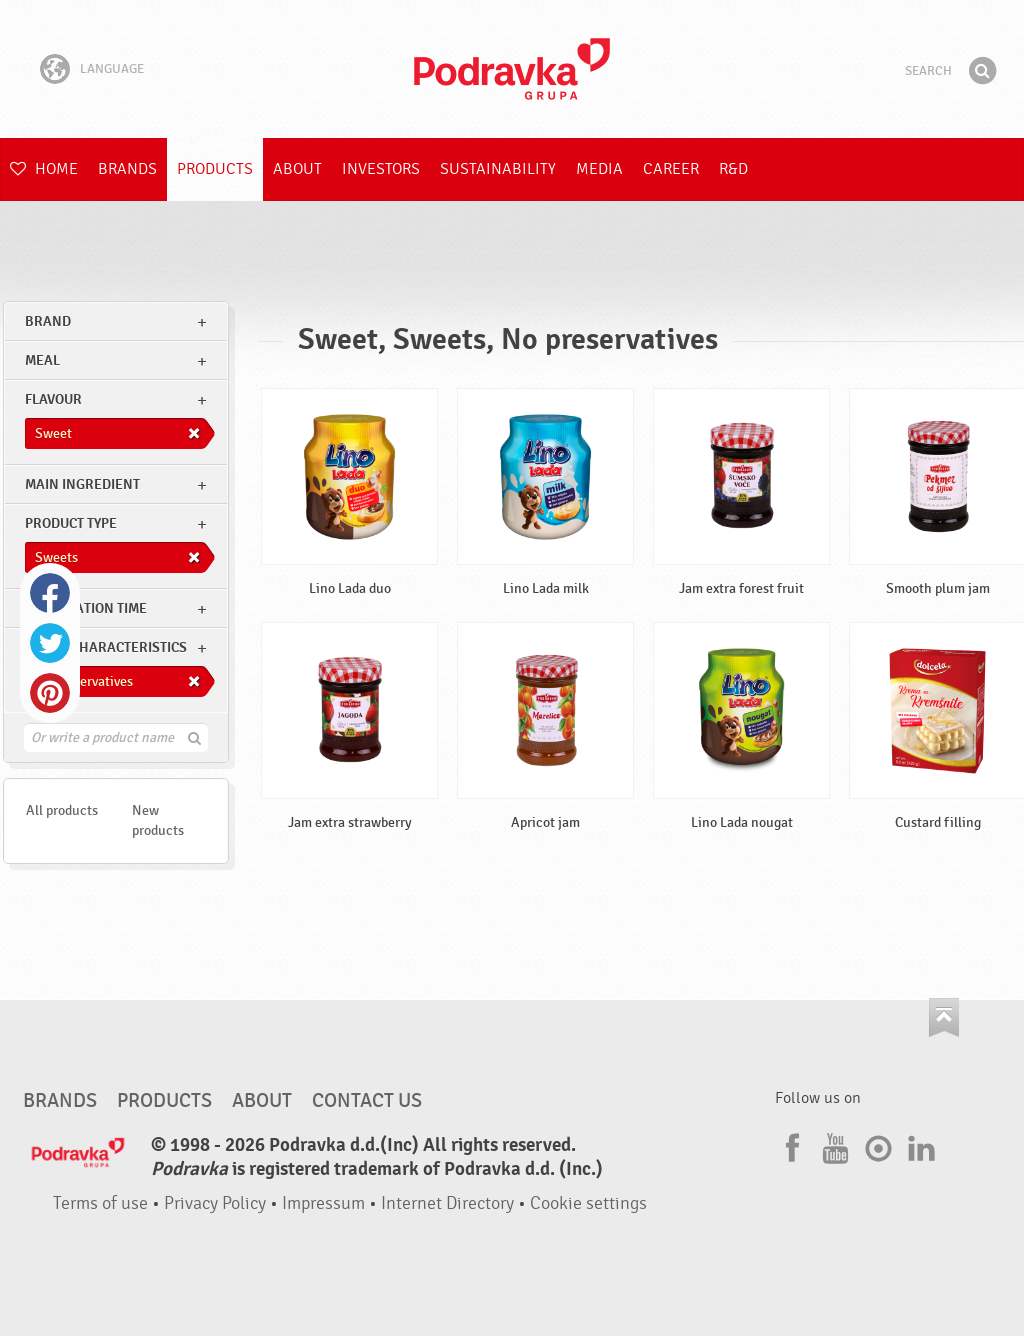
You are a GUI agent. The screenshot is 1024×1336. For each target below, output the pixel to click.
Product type (71, 523)
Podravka (512, 69)
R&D (733, 169)
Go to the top (944, 1017)
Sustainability (498, 169)
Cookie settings (588, 1203)
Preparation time (86, 608)
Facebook (50, 593)
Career (671, 169)
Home (44, 169)
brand (48, 321)
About (297, 169)
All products (62, 810)
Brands (127, 169)
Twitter (50, 643)
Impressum (323, 1203)
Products (215, 169)
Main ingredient (82, 484)
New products (158, 820)
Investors (381, 169)
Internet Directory (447, 1203)
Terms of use (100, 1203)
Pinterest (50, 693)
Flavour (53, 399)
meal (42, 360)
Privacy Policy (215, 1203)
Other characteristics (106, 647)
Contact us (367, 1101)
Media (599, 169)
